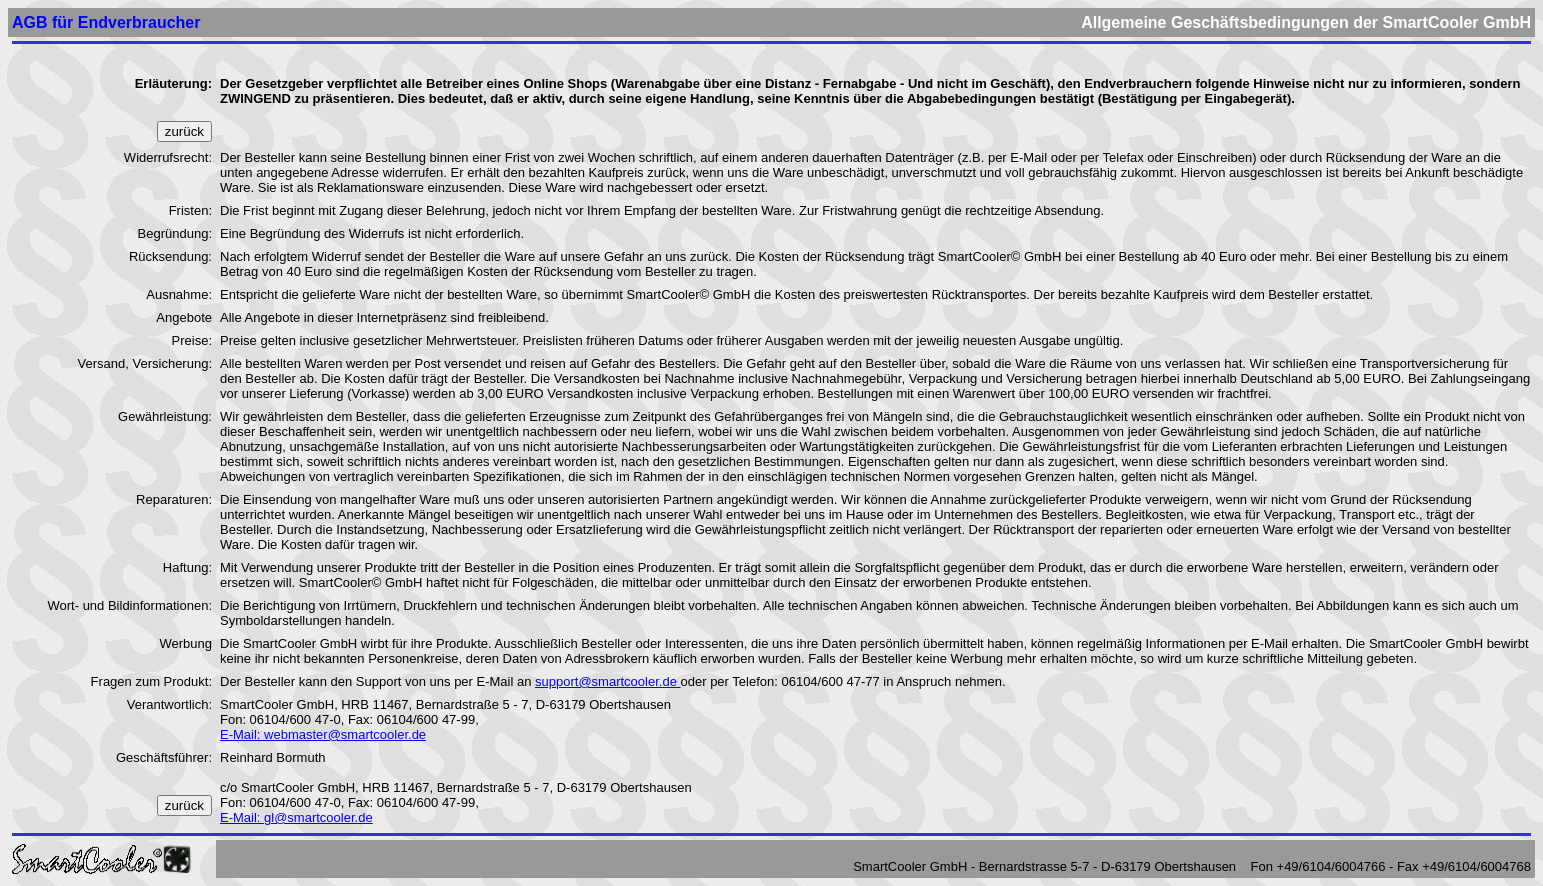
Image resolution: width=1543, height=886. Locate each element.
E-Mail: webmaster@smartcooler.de (323, 726)
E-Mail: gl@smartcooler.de (296, 809)
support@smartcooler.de (607, 673)
